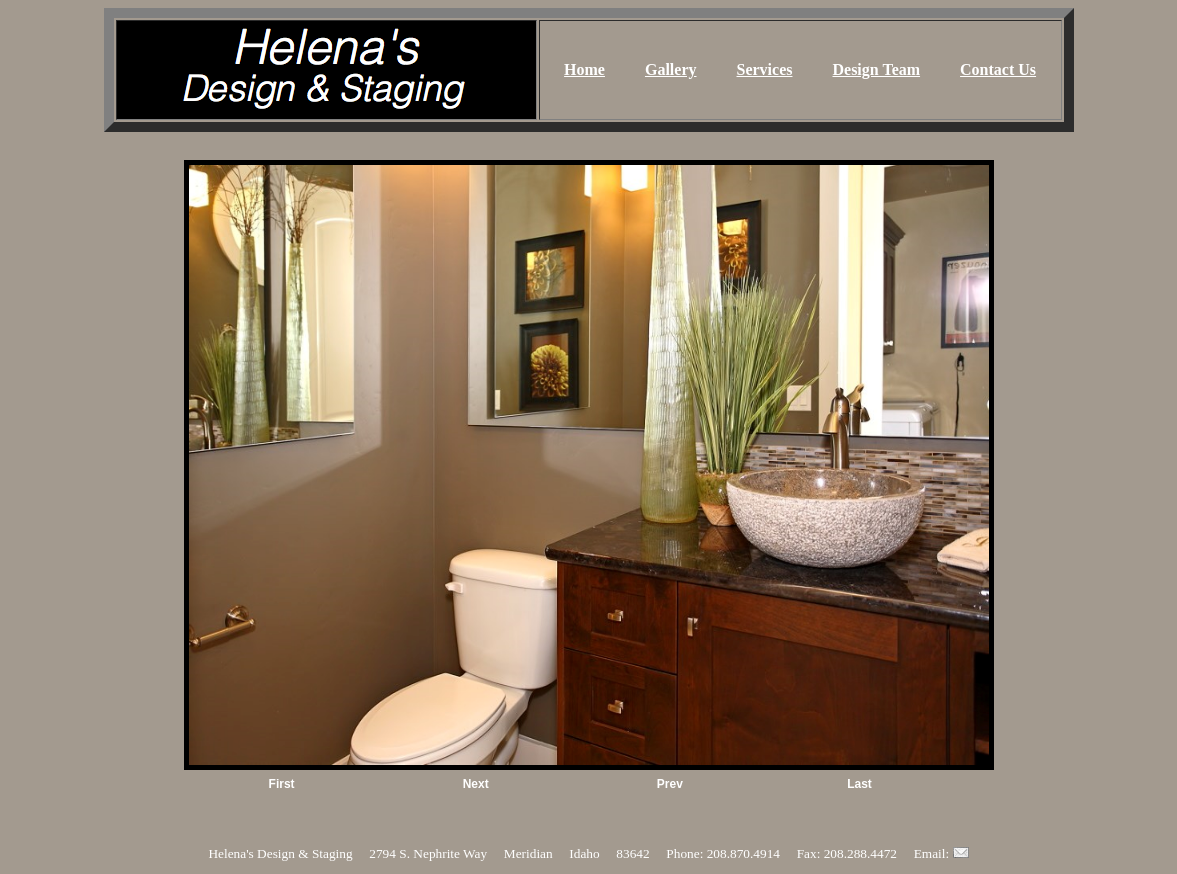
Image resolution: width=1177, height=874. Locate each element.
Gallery (671, 69)
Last (859, 784)
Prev (670, 784)
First (282, 784)
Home (584, 69)
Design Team (876, 69)
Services (765, 69)
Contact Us (998, 69)
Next (476, 784)
